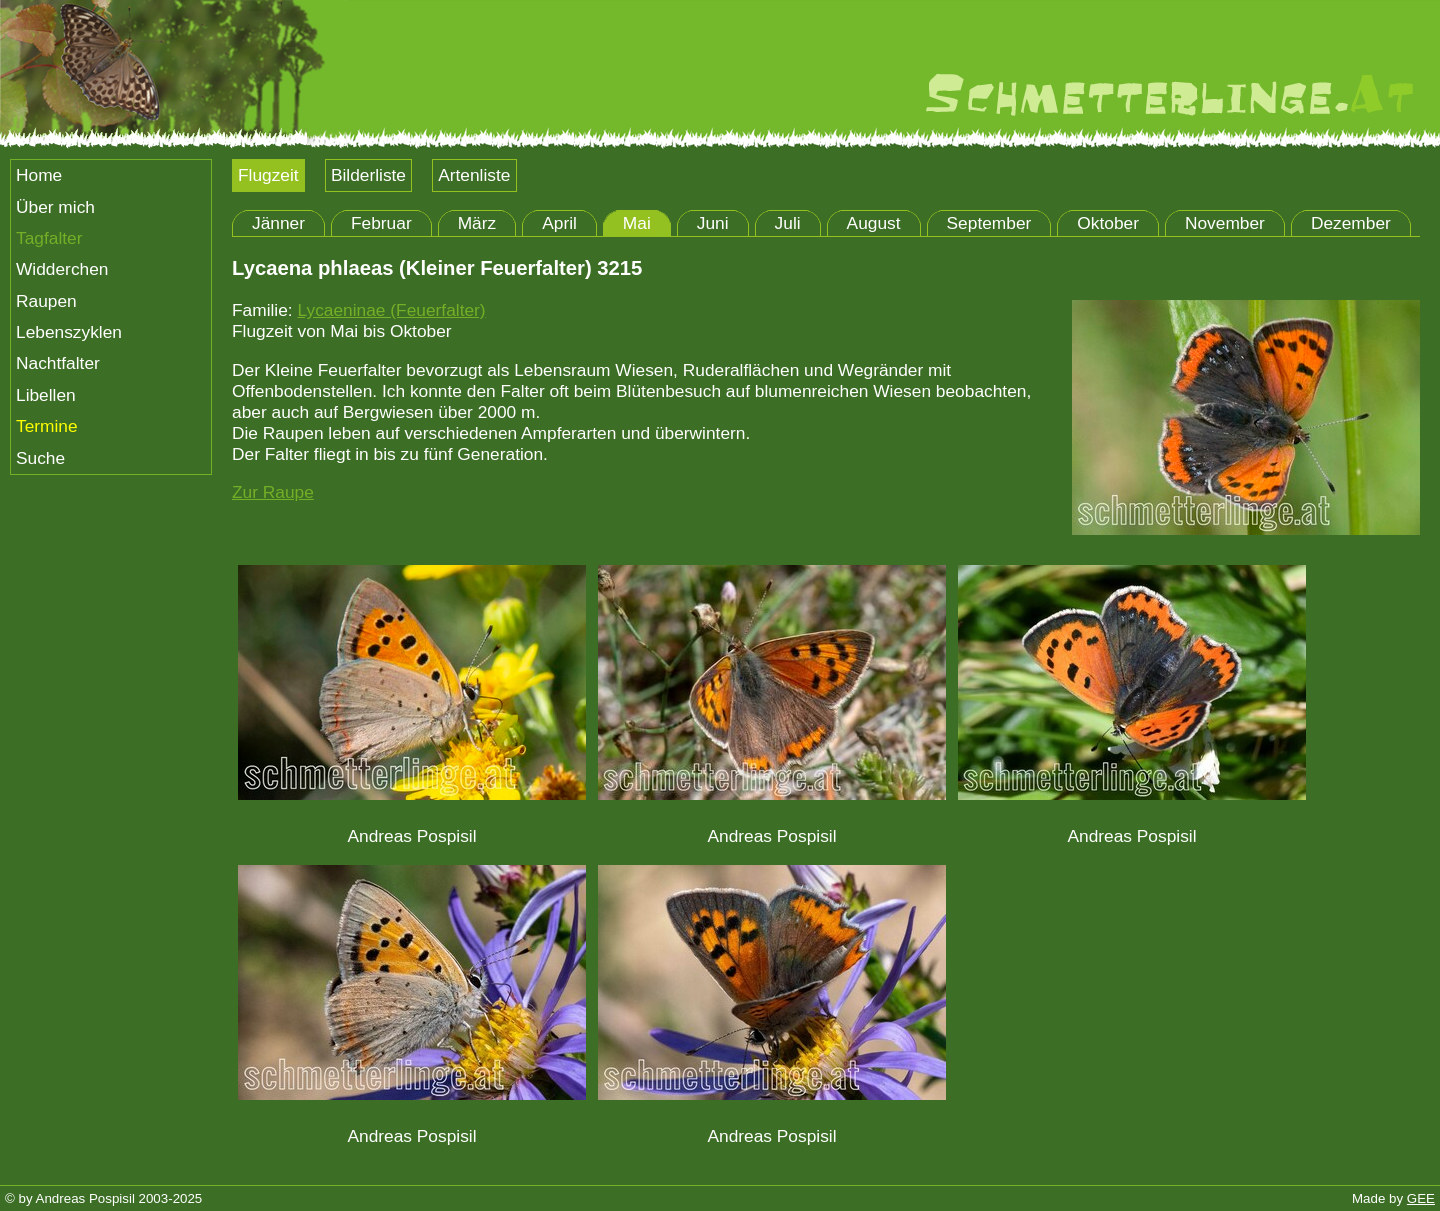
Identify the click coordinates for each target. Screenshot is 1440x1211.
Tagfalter (49, 238)
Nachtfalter (58, 363)
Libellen (46, 395)
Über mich (55, 207)
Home (39, 175)
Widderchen (62, 269)
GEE (1421, 1198)
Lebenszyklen (69, 332)
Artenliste (474, 175)
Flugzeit (268, 175)
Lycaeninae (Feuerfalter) (391, 310)
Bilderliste (368, 175)
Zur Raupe (273, 492)
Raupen (46, 301)
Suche (40, 458)
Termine (47, 426)
